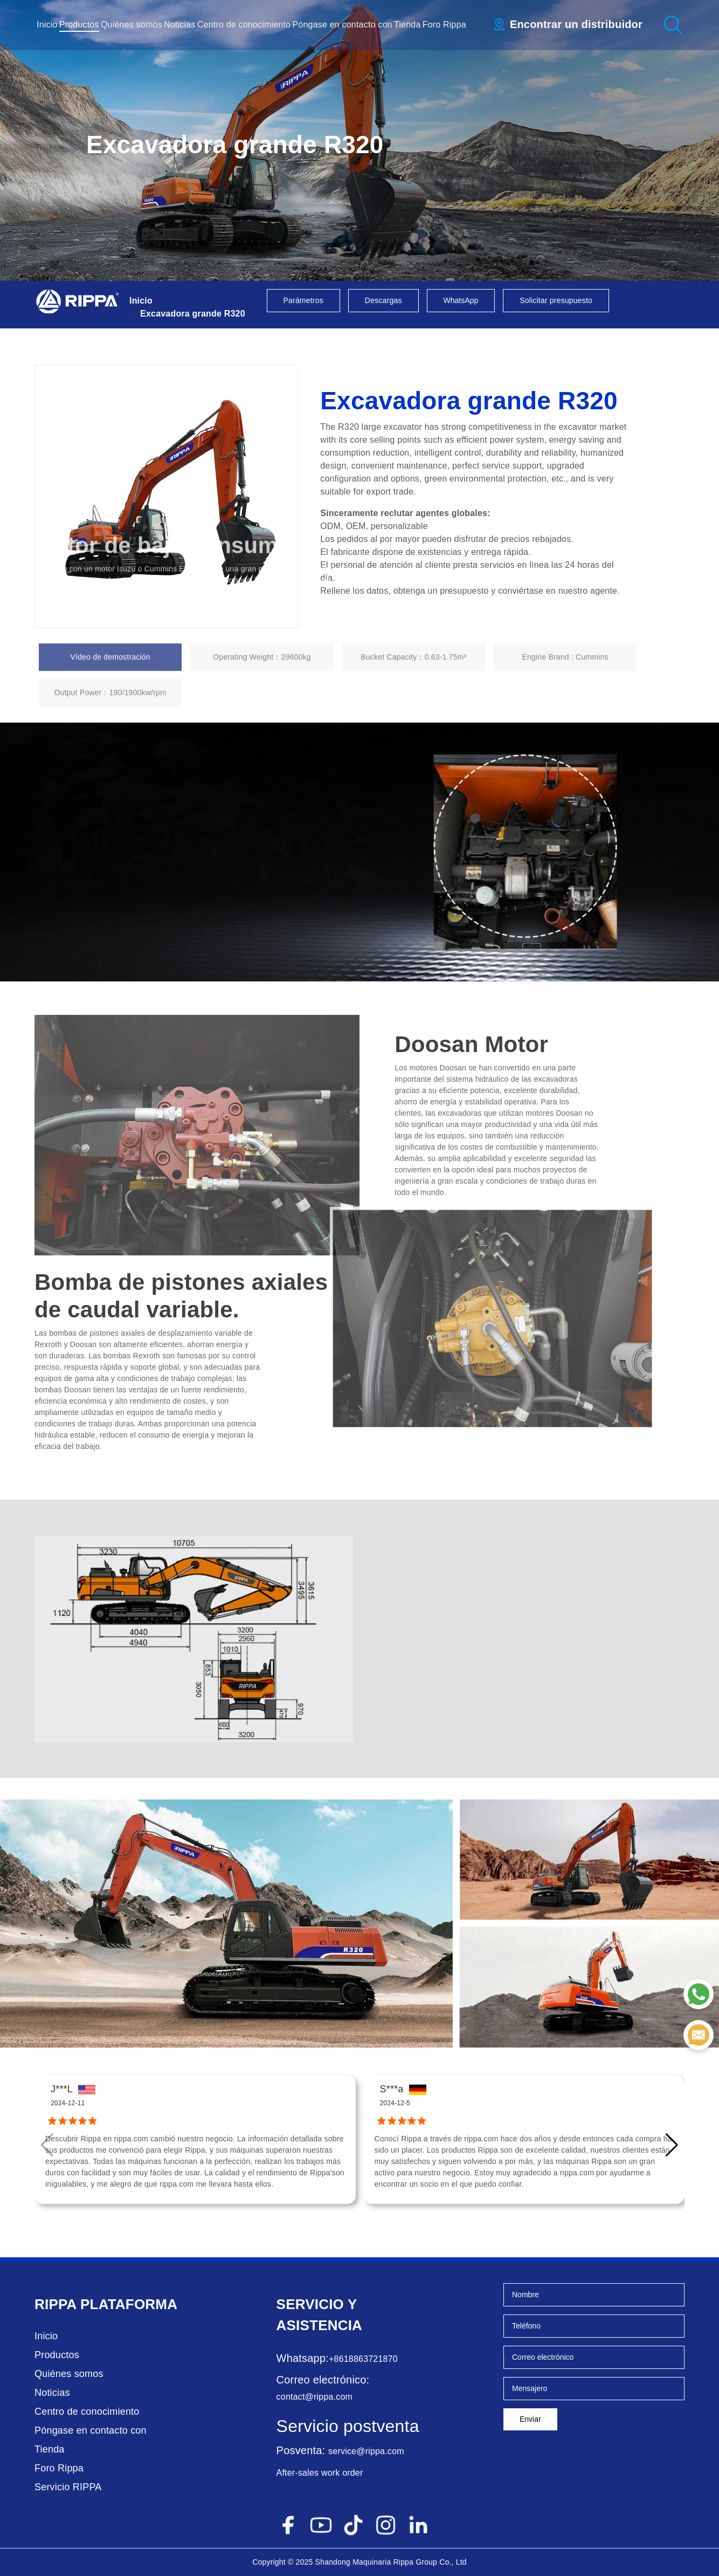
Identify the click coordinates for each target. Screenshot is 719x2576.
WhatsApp (461, 300)
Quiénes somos (131, 24)
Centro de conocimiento (244, 24)
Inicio (47, 24)
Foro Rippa (444, 24)
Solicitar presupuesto (556, 300)
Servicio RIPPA (68, 2487)
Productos (79, 24)
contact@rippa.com (314, 2396)
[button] (672, 2145)
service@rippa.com (366, 2451)
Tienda (407, 24)
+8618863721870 (363, 2359)
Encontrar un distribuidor (576, 24)
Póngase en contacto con (342, 24)
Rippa (55, 2304)
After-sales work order (319, 2472)
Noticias (180, 24)
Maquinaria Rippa (382, 2562)
